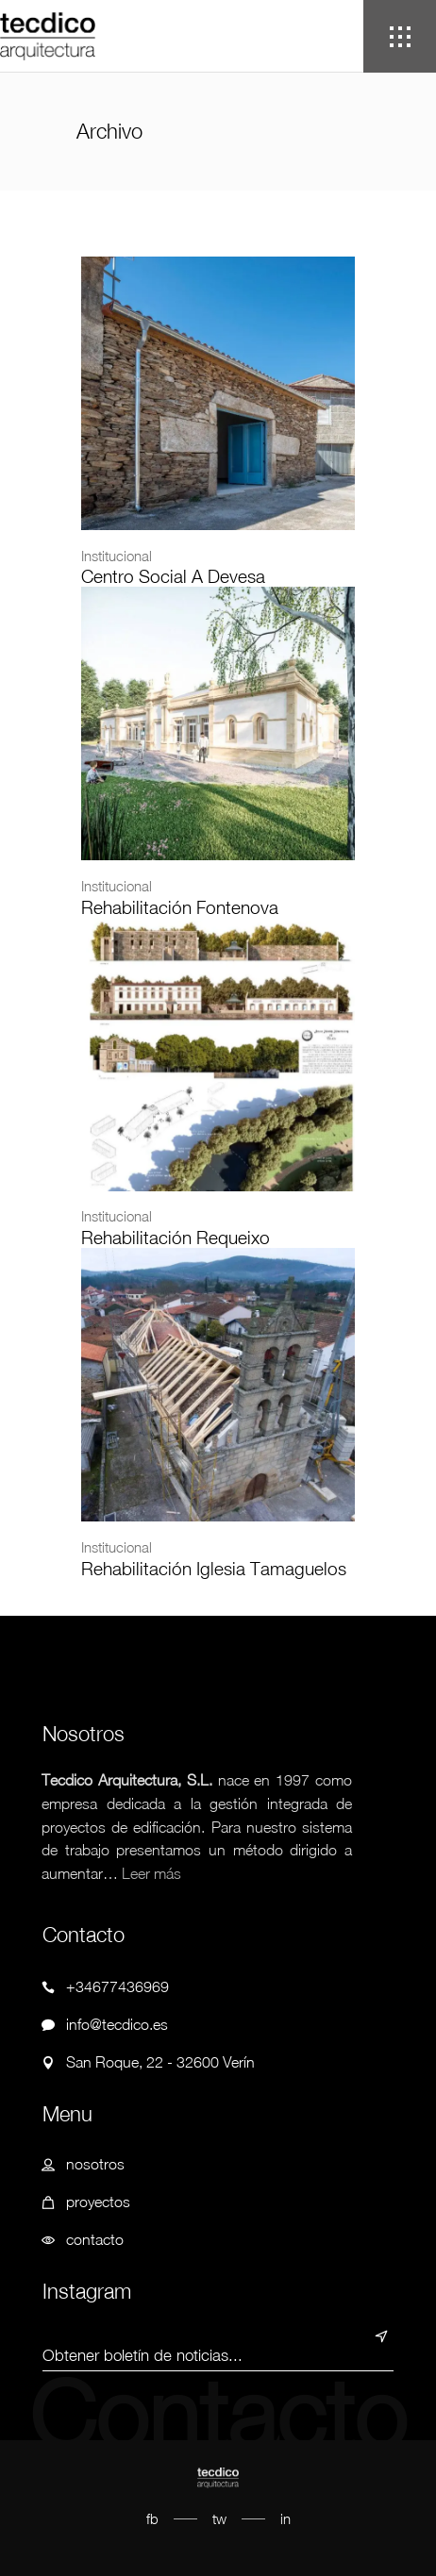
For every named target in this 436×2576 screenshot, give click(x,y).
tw (219, 2518)
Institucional (116, 555)
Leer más (151, 1873)
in (285, 2518)
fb (152, 2518)
